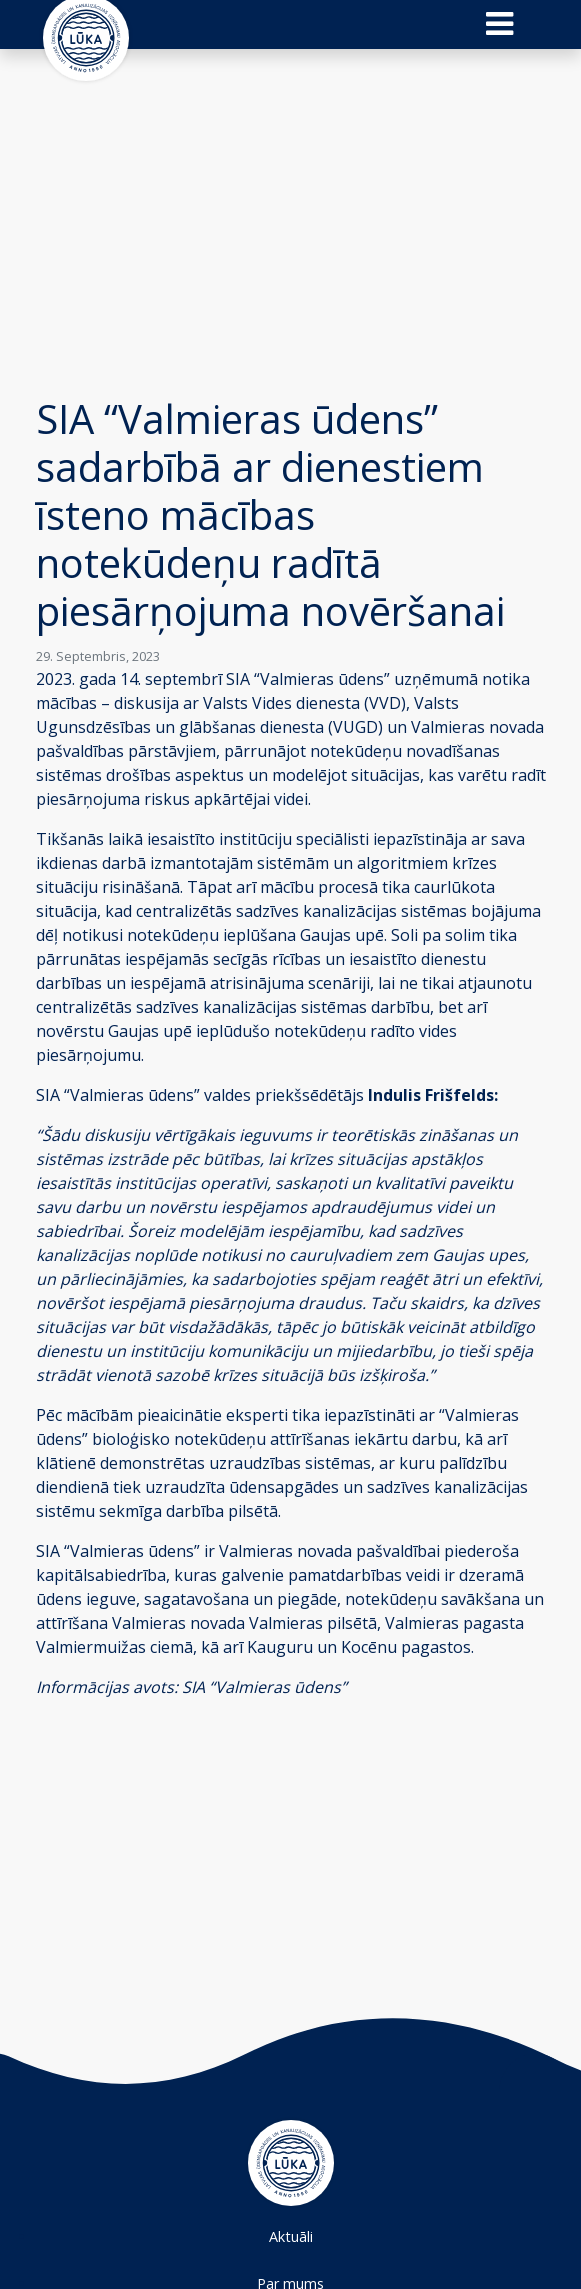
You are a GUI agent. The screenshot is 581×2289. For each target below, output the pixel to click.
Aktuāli (291, 2236)
